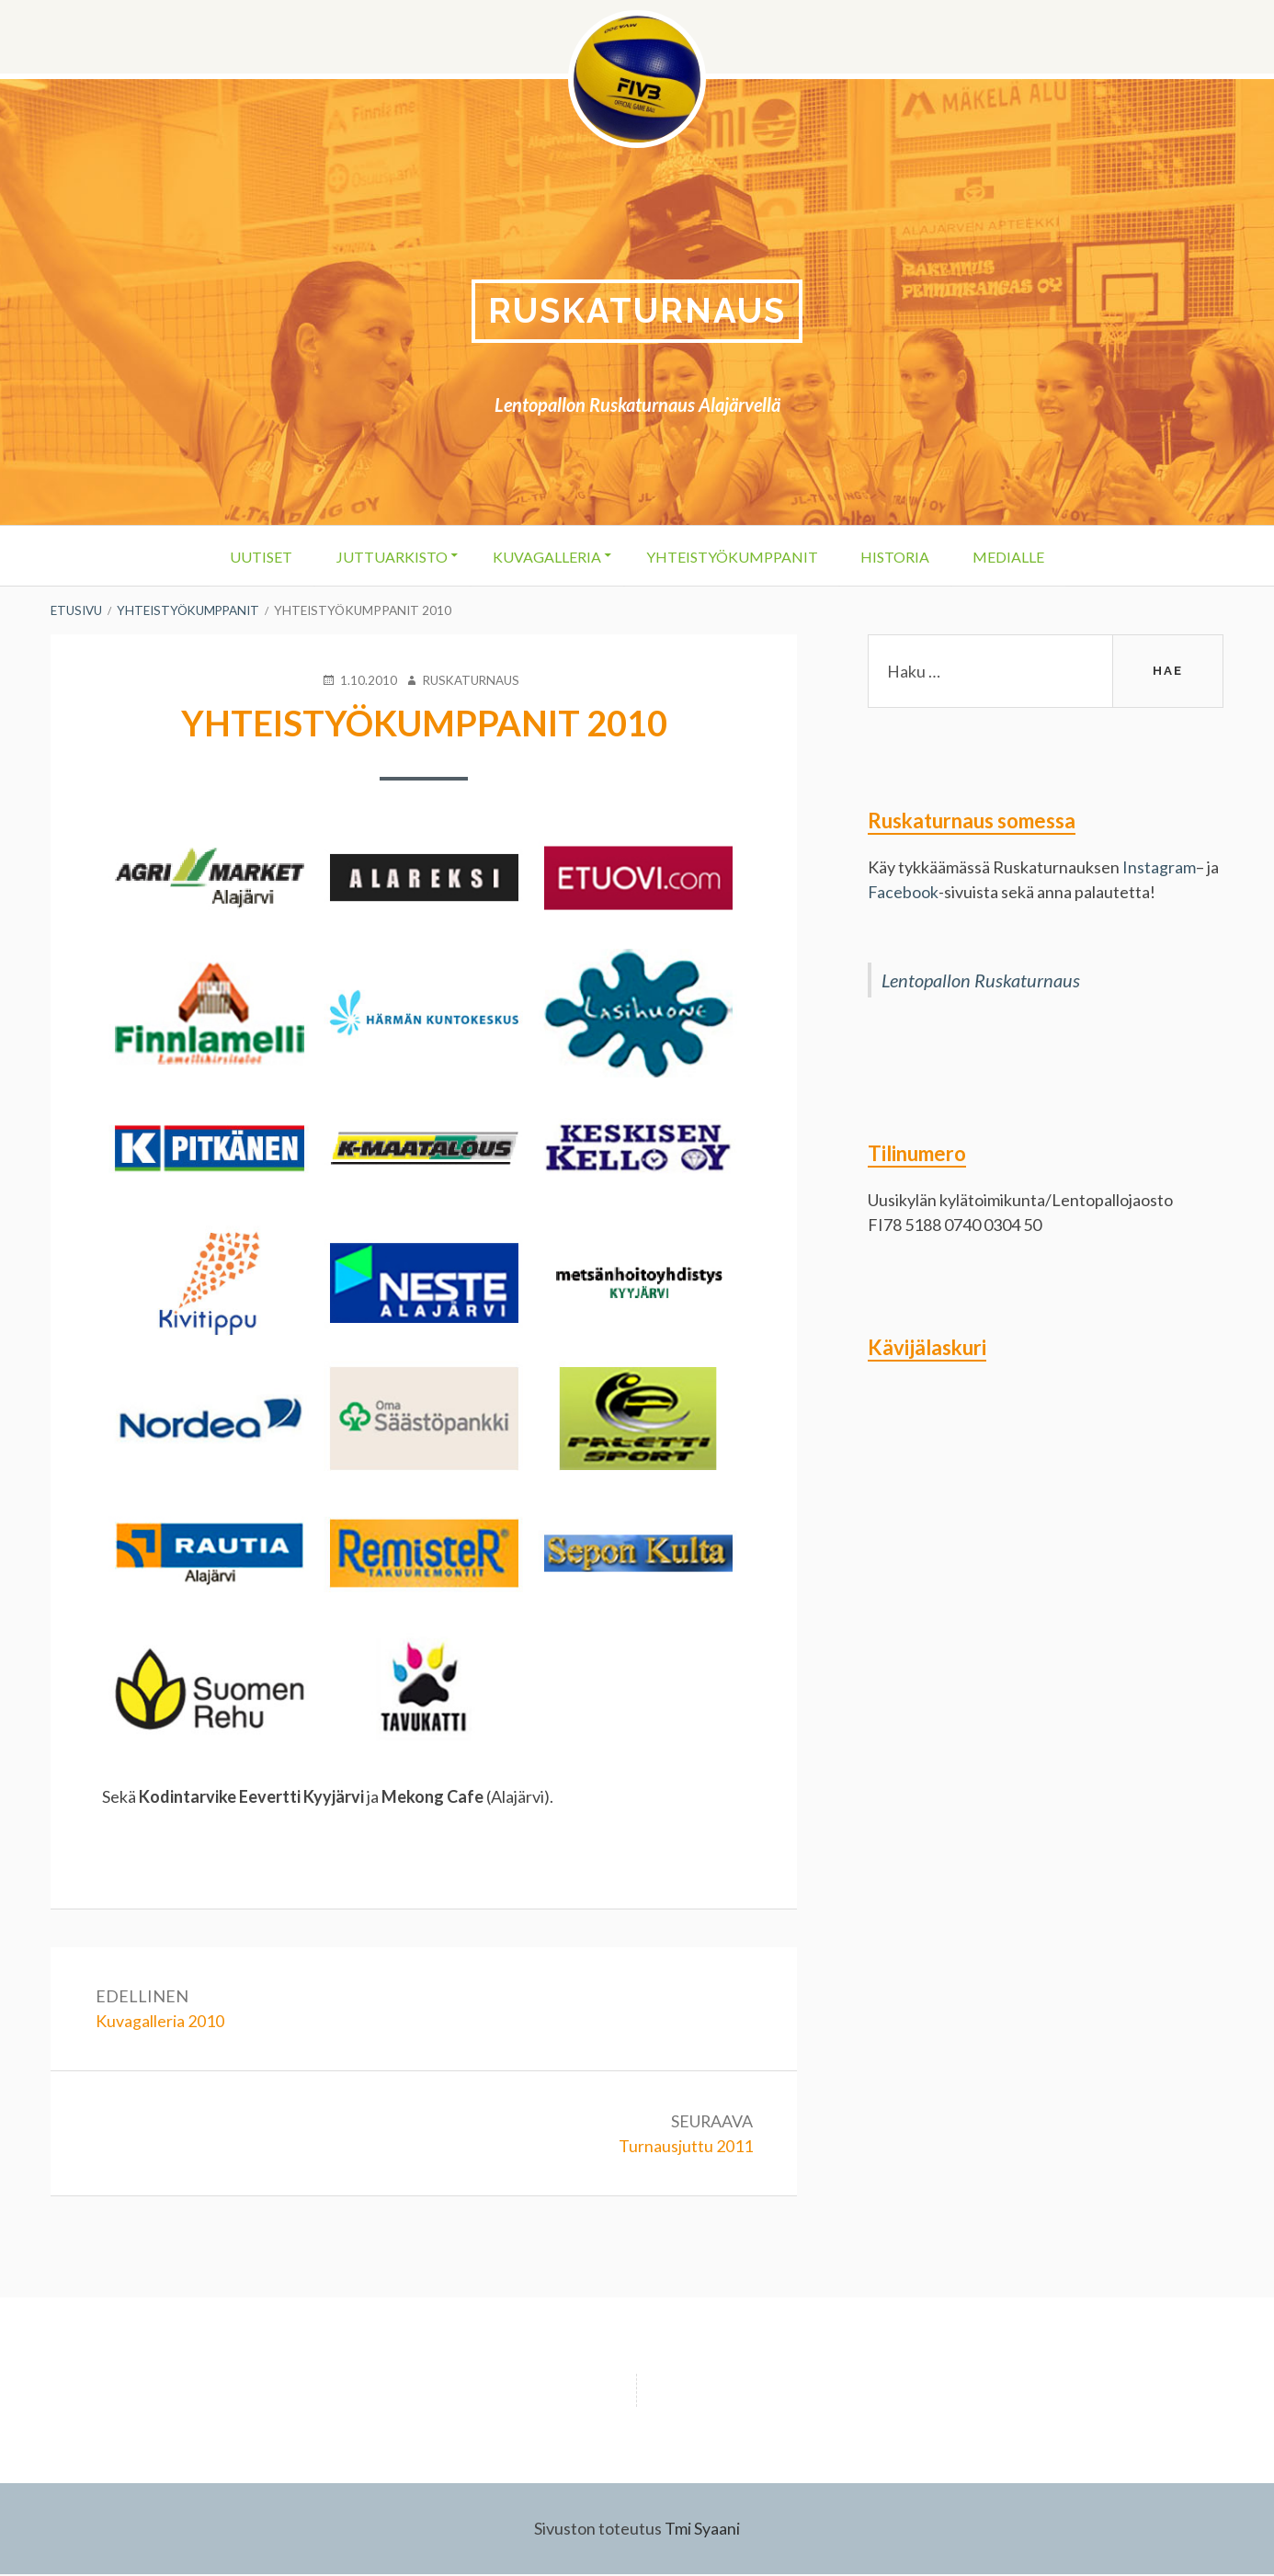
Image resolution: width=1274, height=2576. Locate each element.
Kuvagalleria (544, 556)
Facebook (903, 893)
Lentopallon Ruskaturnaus (981, 981)
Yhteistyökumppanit (733, 556)
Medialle (1017, 556)
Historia (900, 556)
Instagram (1159, 868)
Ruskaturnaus (637, 311)
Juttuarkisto (385, 556)
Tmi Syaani (702, 2530)
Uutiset (252, 556)
